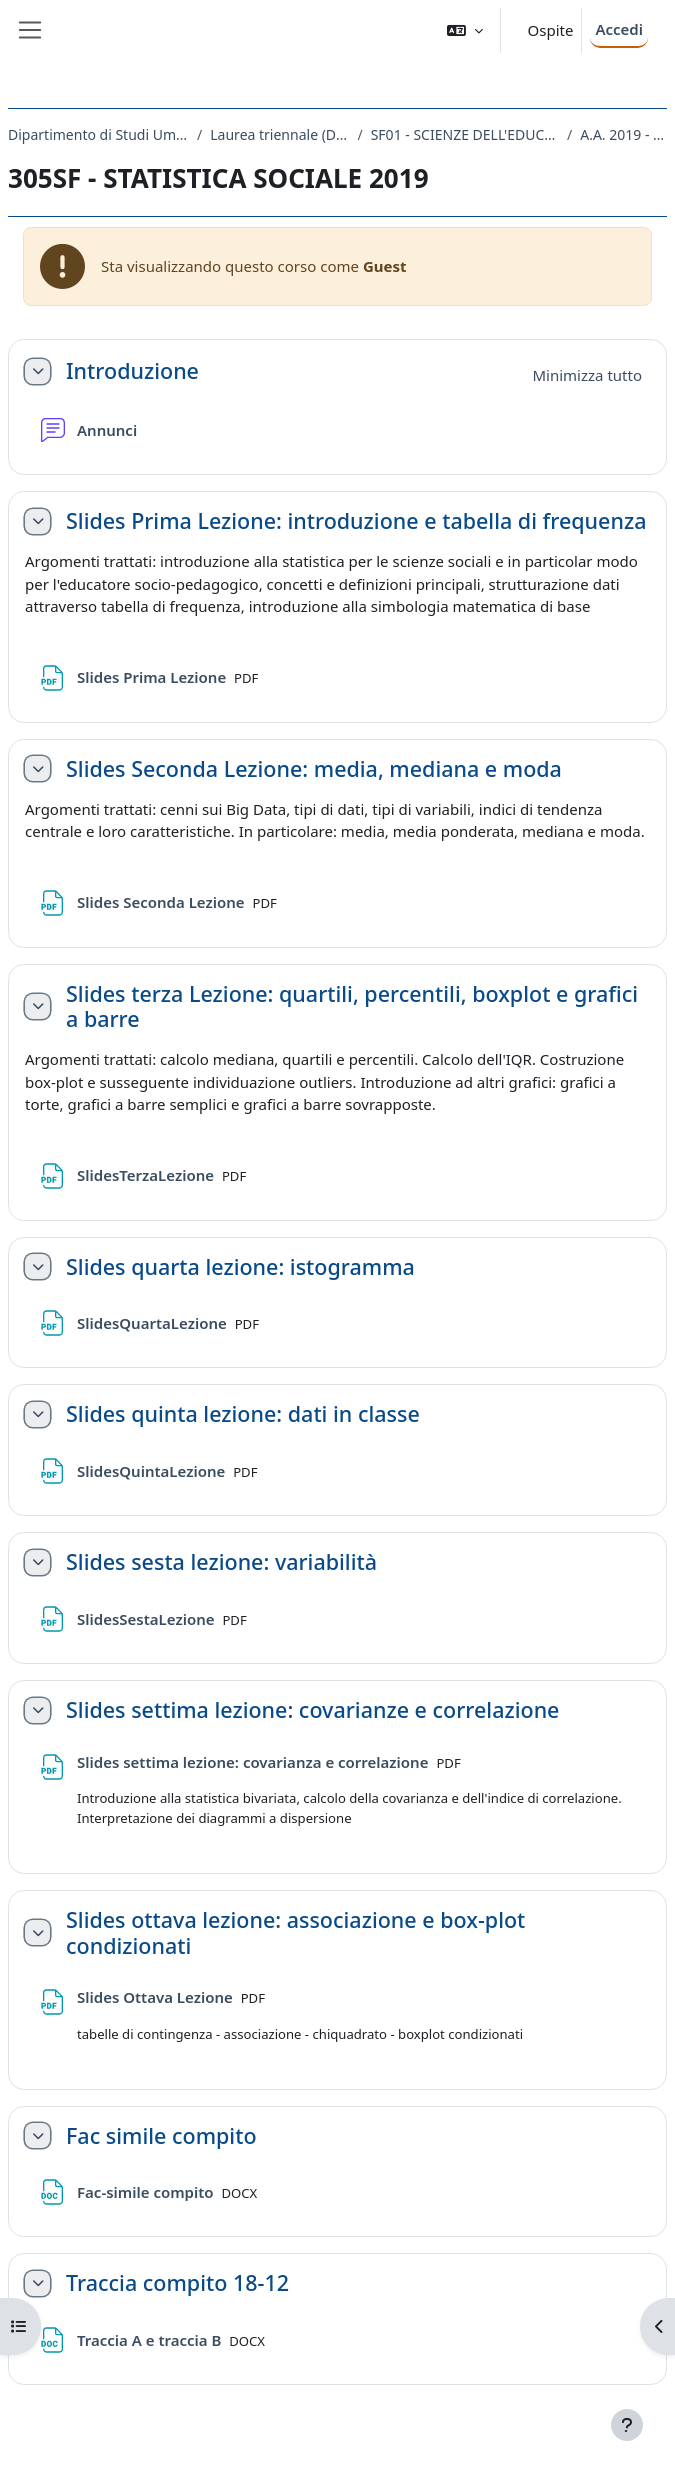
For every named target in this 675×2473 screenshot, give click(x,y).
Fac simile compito (161, 2136)
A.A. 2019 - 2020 (623, 134)
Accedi (619, 29)
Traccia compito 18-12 (177, 2283)
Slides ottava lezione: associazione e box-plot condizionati (295, 1933)
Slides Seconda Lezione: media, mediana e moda (314, 769)
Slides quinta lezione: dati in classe (243, 1414)
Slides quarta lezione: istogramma (240, 1267)
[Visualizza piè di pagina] (627, 2425)
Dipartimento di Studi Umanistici (98, 134)
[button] (465, 30)
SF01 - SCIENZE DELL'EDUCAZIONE (465, 134)
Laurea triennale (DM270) (279, 134)
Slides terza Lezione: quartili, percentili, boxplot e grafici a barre (352, 1007)
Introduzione (132, 371)
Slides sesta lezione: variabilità (221, 1562)
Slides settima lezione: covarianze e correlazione (312, 1710)
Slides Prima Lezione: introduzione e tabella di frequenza (356, 521)
